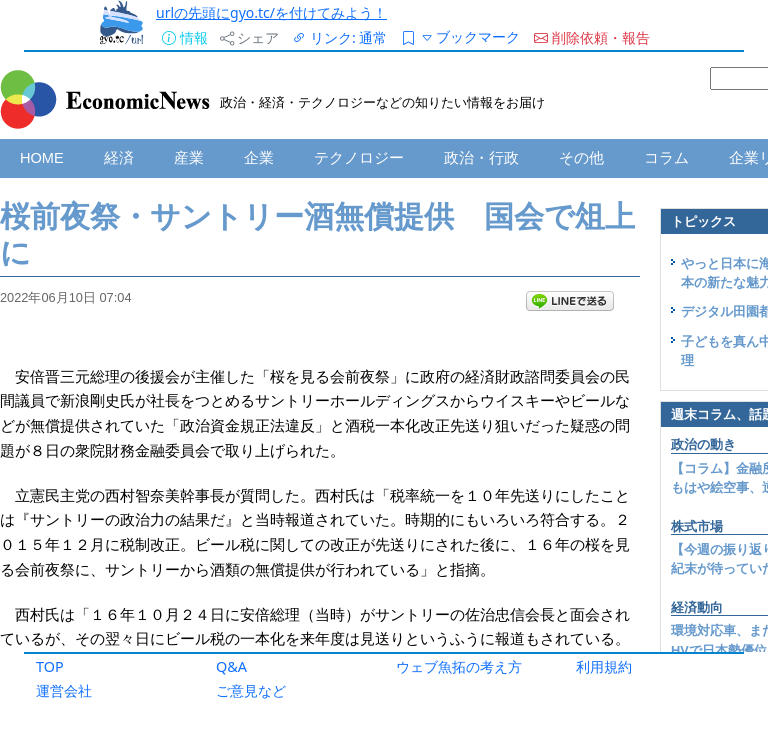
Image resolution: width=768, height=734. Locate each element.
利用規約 (604, 666)
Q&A (231, 666)
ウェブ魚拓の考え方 (459, 666)
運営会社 (64, 690)
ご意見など (251, 690)
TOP (50, 666)
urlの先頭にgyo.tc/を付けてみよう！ (271, 12)
